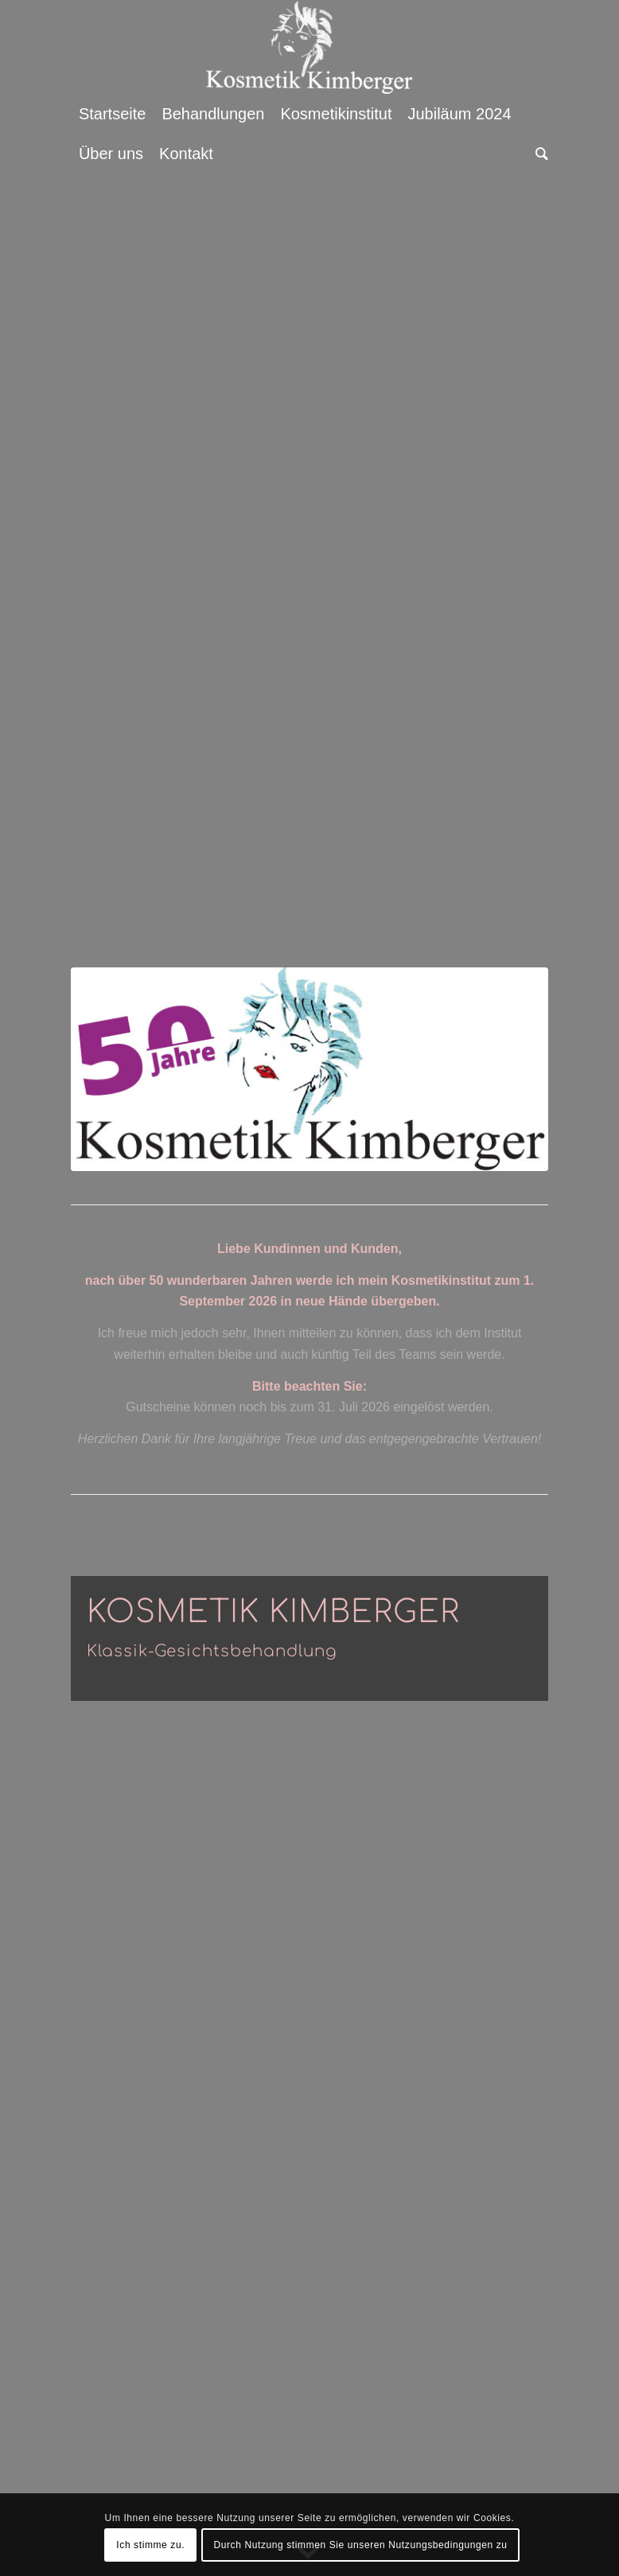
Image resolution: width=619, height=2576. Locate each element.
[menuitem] (112, 114)
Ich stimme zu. (150, 2545)
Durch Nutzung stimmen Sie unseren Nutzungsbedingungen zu (360, 2545)
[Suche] (538, 153)
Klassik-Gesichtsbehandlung (212, 1651)
